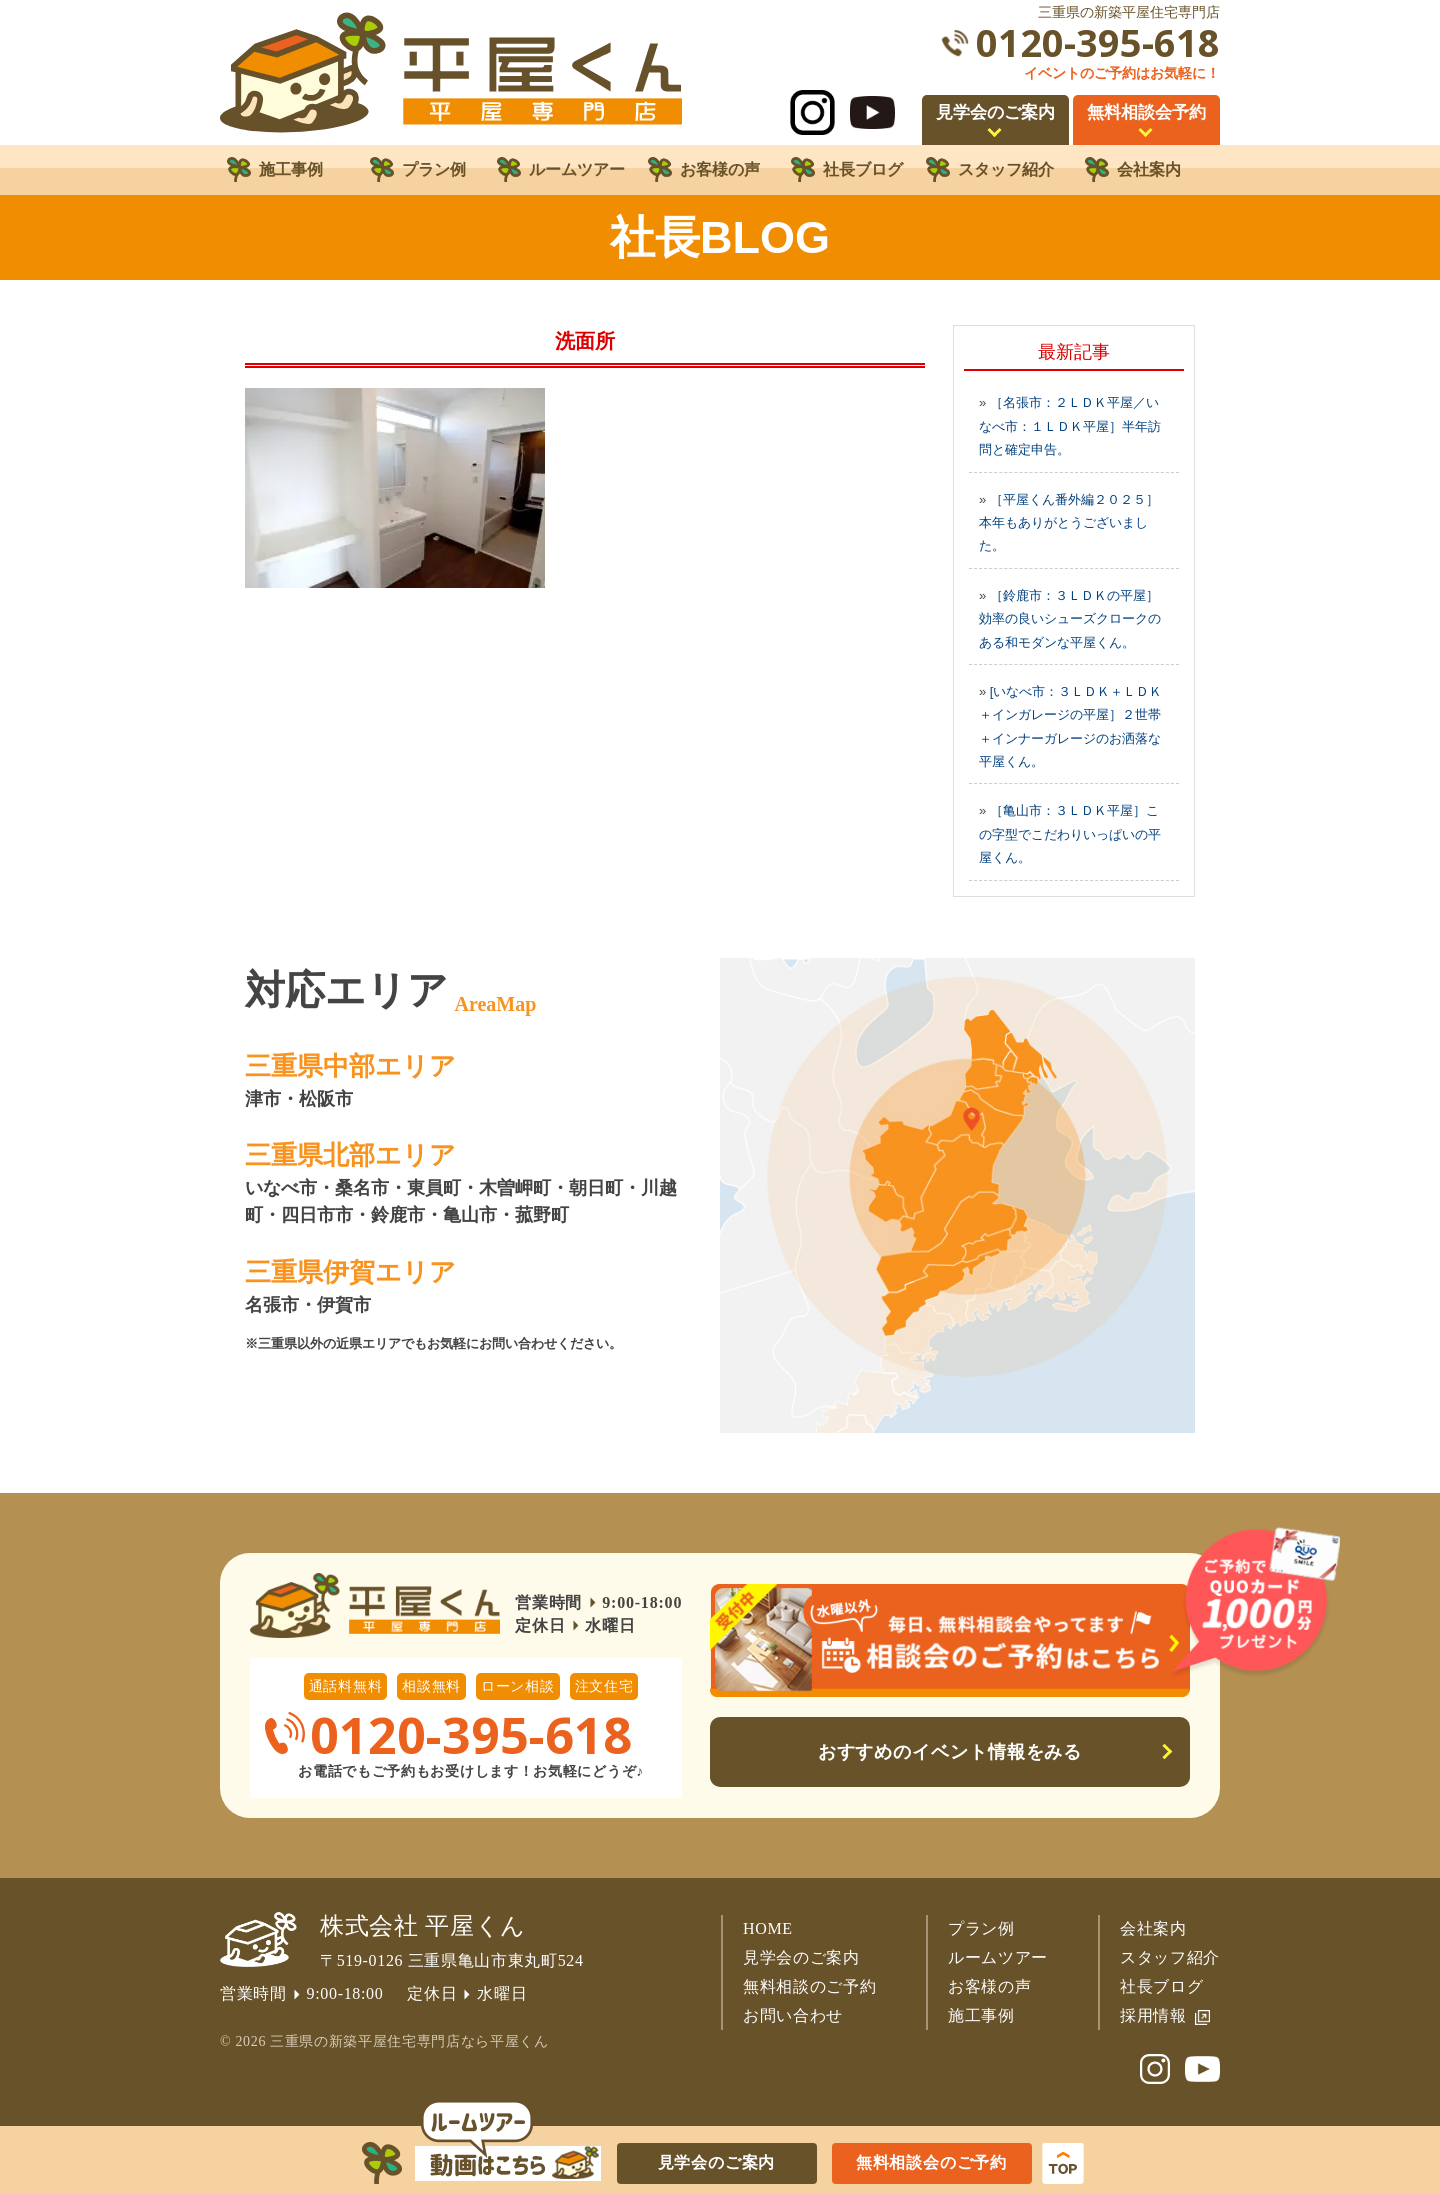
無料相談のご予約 (809, 1986)
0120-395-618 (1098, 42)
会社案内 (1153, 1928)
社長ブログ (1161, 1986)
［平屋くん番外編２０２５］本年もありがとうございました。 (1069, 523)
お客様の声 (989, 1986)
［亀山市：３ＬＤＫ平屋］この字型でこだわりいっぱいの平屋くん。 (1070, 834)
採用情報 (1153, 2015)
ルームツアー (998, 1957)
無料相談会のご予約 (931, 2162)
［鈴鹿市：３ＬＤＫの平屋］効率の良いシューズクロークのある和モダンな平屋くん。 (1070, 619)
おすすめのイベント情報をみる (950, 1752)
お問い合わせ (793, 2015)
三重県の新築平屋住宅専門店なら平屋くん (409, 2041)
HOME (768, 1928)
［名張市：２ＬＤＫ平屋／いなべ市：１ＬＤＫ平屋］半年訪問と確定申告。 (1070, 426)
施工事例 (981, 2015)
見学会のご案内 (801, 1957)
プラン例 (981, 1928)
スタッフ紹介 (1170, 1957)
